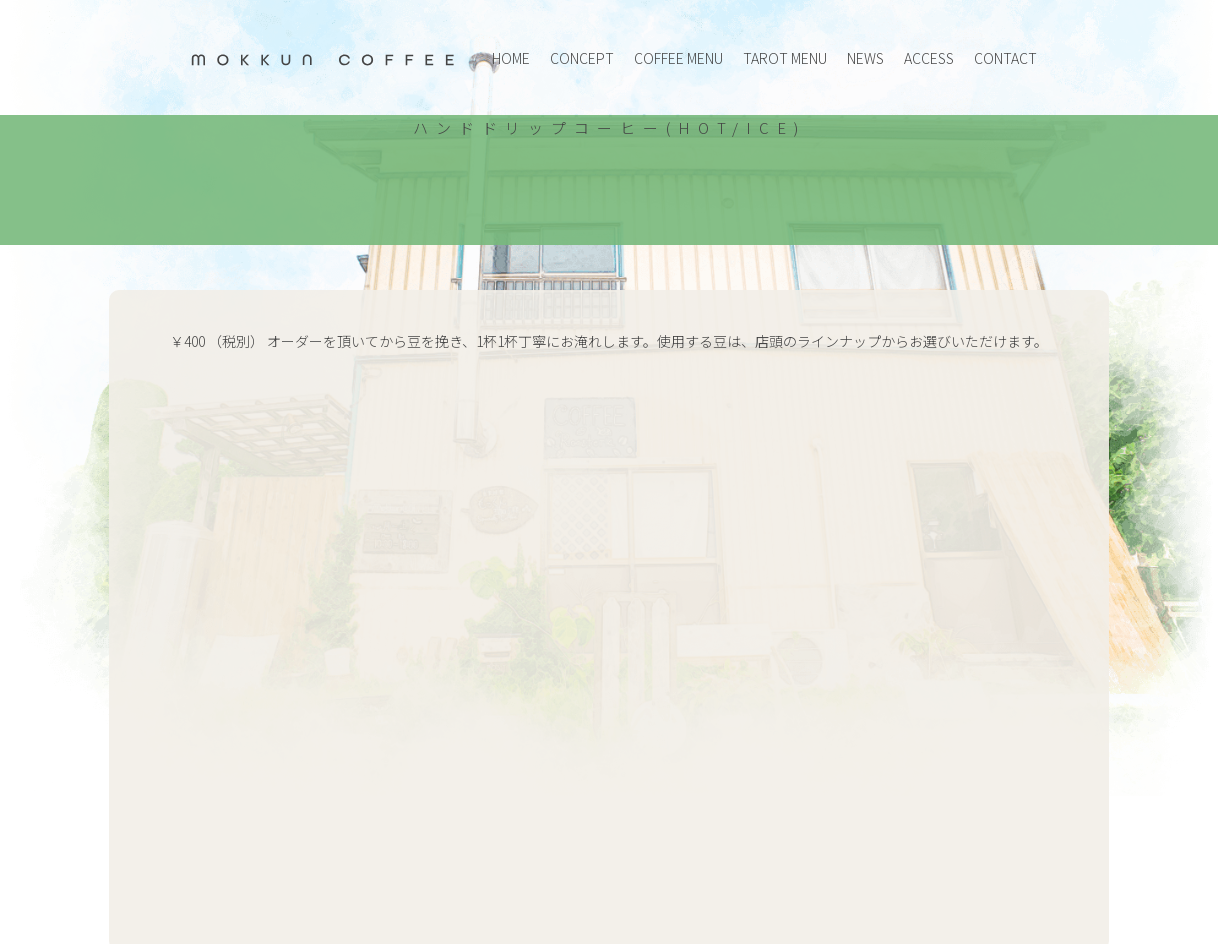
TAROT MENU (785, 58)
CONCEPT (582, 58)
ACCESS (929, 58)
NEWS (865, 58)
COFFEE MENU (678, 58)
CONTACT (1005, 58)
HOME (511, 58)
